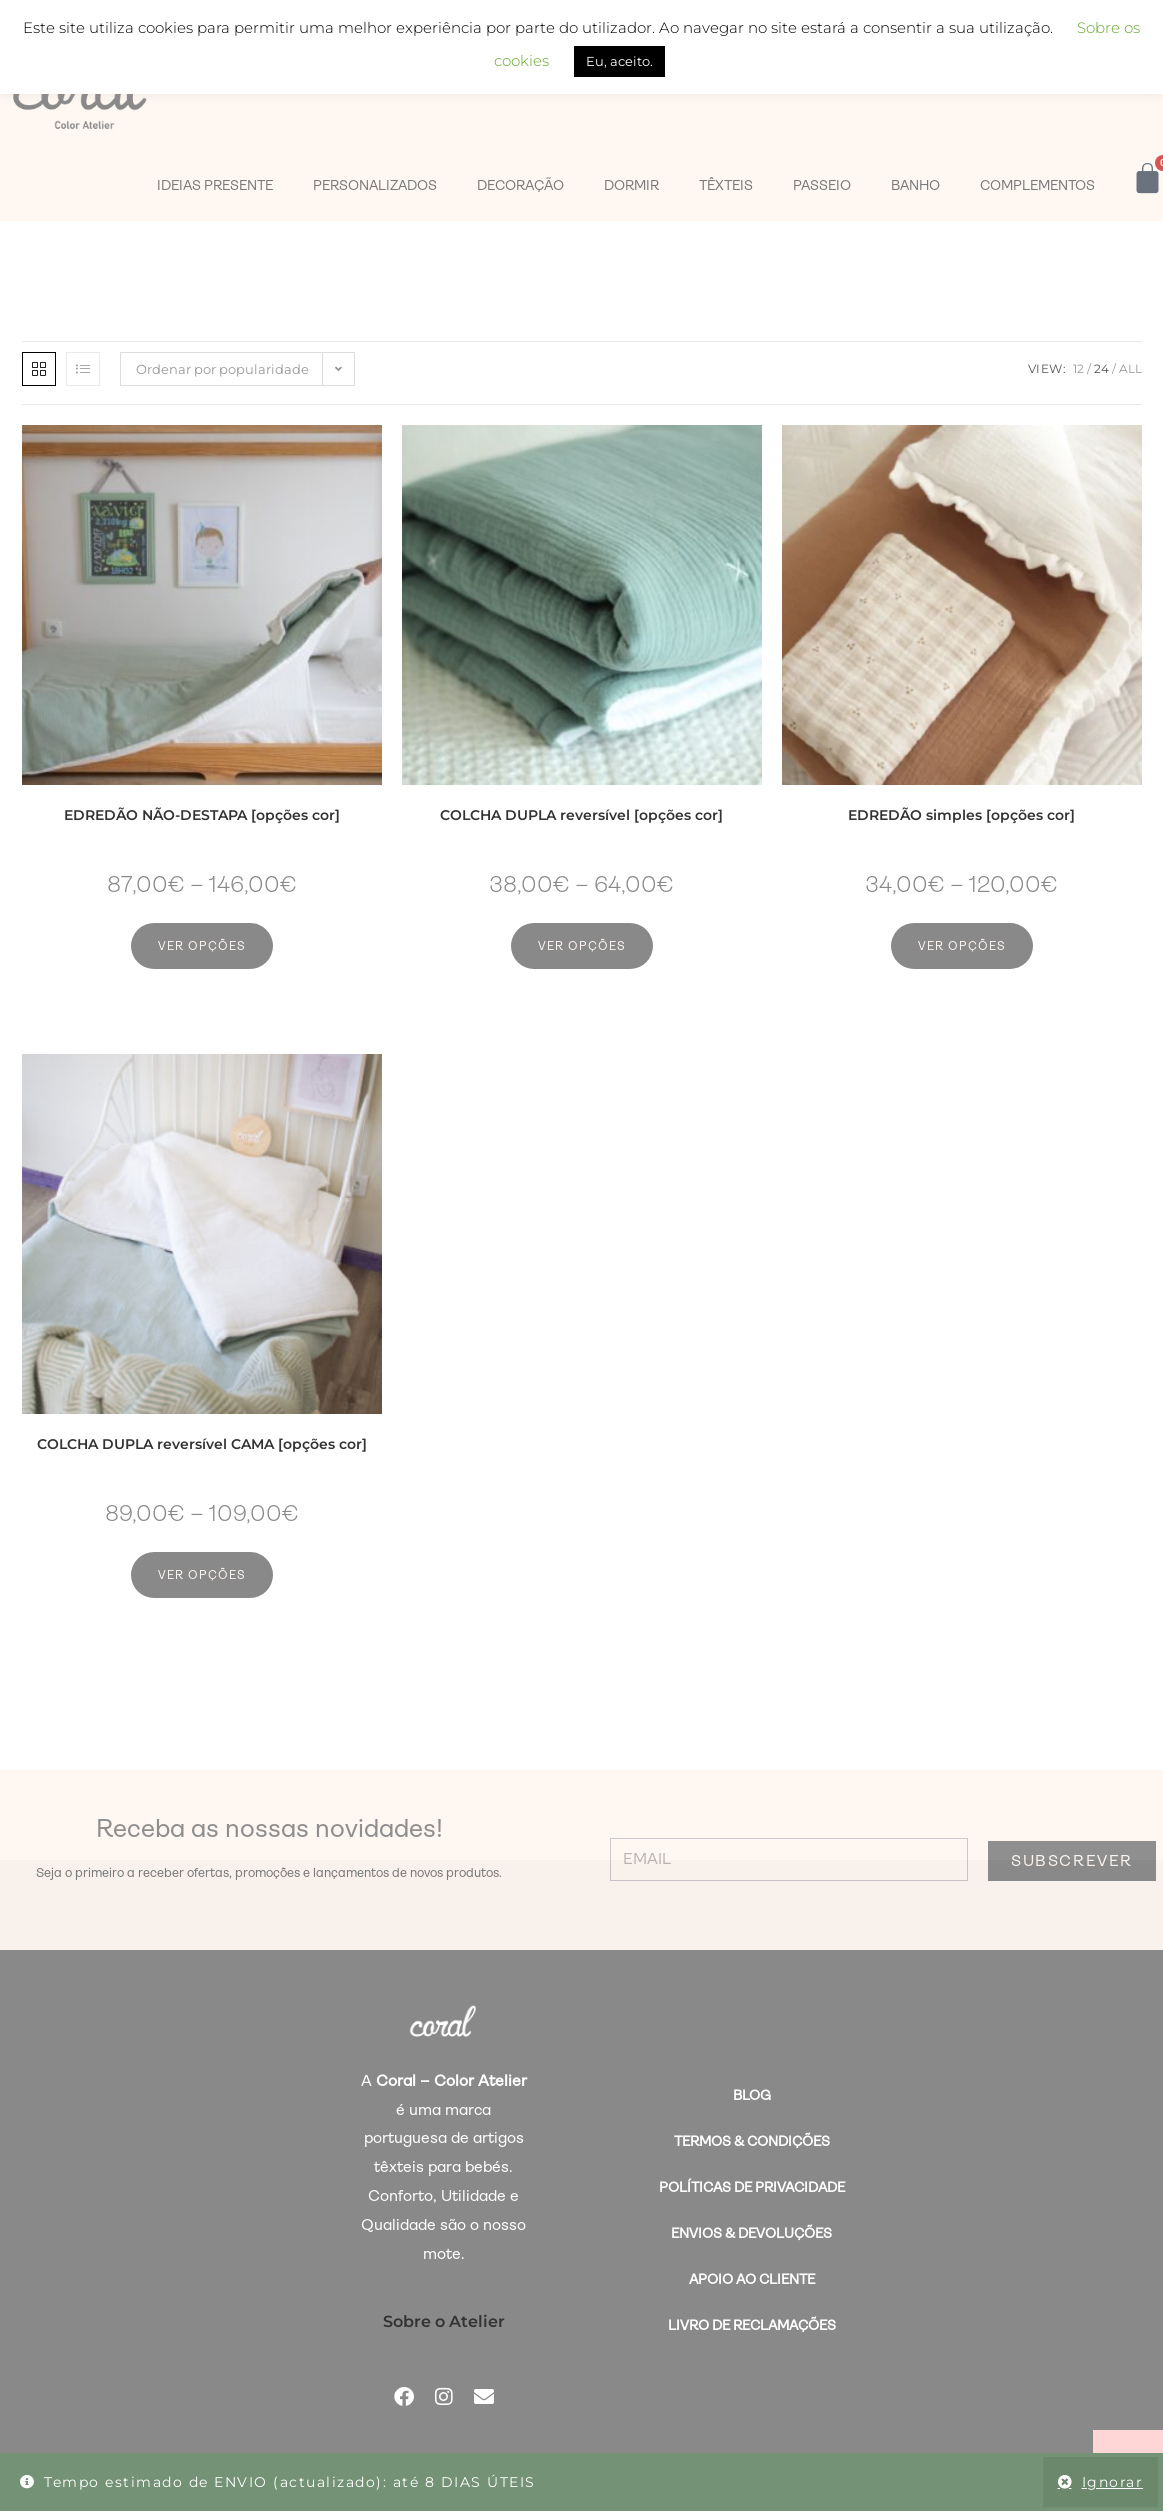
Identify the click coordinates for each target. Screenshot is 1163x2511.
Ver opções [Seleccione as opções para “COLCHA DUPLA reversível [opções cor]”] (582, 946)
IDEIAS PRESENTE (215, 185)
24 (1101, 368)
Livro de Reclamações (752, 2325)
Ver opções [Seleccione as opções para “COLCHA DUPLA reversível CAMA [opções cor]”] (202, 1575)
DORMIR (631, 185)
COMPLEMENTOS (1037, 185)
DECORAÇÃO (520, 185)
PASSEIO (822, 185)
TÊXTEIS (726, 185)
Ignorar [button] (1113, 2482)
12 (1078, 368)
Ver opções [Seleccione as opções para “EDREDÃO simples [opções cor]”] (962, 946)
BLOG (752, 2095)
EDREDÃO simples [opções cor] (961, 815)
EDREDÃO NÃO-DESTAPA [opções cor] (202, 815)
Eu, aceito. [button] (619, 61)
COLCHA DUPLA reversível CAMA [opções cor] (202, 1444)
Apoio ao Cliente (752, 2279)
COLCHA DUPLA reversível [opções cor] (581, 815)
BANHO (915, 185)
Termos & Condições (752, 2141)
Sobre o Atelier (444, 2321)
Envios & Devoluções (751, 2233)
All (1130, 368)
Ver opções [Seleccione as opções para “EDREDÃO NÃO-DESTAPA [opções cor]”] (202, 946)
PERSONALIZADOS (375, 185)
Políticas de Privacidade (752, 2187)
